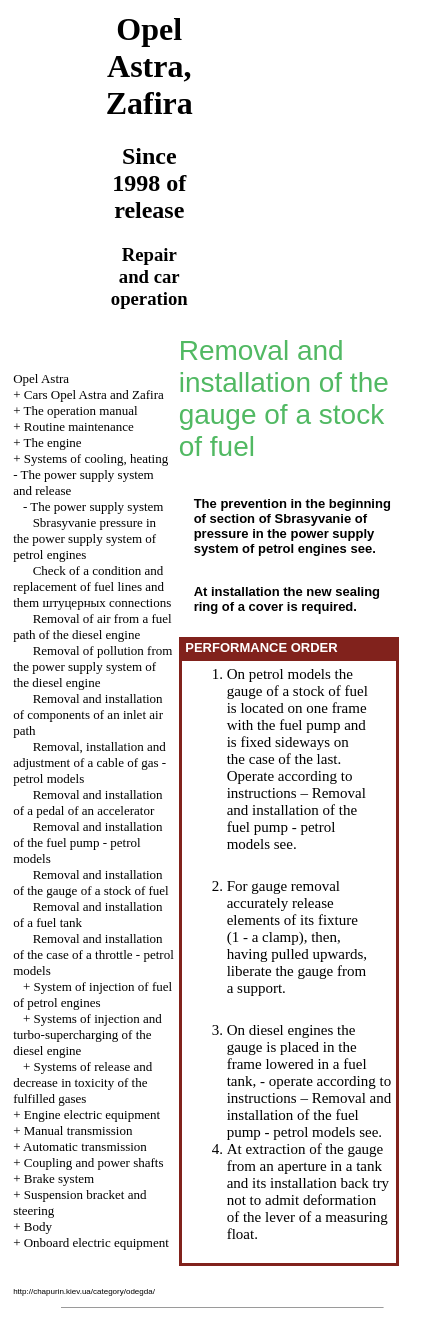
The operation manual (81, 410)
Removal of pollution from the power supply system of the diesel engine (92, 666)
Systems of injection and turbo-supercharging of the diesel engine (87, 1034)
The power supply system (96, 506)
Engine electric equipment (92, 1114)
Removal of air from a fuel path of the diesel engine (92, 626)
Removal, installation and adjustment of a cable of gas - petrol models (89, 762)
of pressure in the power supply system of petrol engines (284, 533)
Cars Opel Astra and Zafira (94, 394)
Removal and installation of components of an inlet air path (88, 714)
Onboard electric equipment (96, 1242)
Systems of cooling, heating (96, 458)
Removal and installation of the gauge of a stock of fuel (91, 882)
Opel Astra (41, 378)
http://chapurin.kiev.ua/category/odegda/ (84, 1291)
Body (38, 1226)
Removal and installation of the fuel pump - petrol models (87, 842)
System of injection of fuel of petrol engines (92, 994)
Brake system (59, 1178)
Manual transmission (78, 1130)
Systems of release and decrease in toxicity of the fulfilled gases (82, 1082)
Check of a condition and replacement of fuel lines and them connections (92, 586)
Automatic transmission (85, 1146)
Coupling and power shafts (94, 1162)
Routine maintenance (79, 426)
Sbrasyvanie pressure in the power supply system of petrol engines (84, 538)
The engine (53, 442)
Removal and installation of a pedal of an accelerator (87, 802)
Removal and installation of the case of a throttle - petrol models (93, 954)
